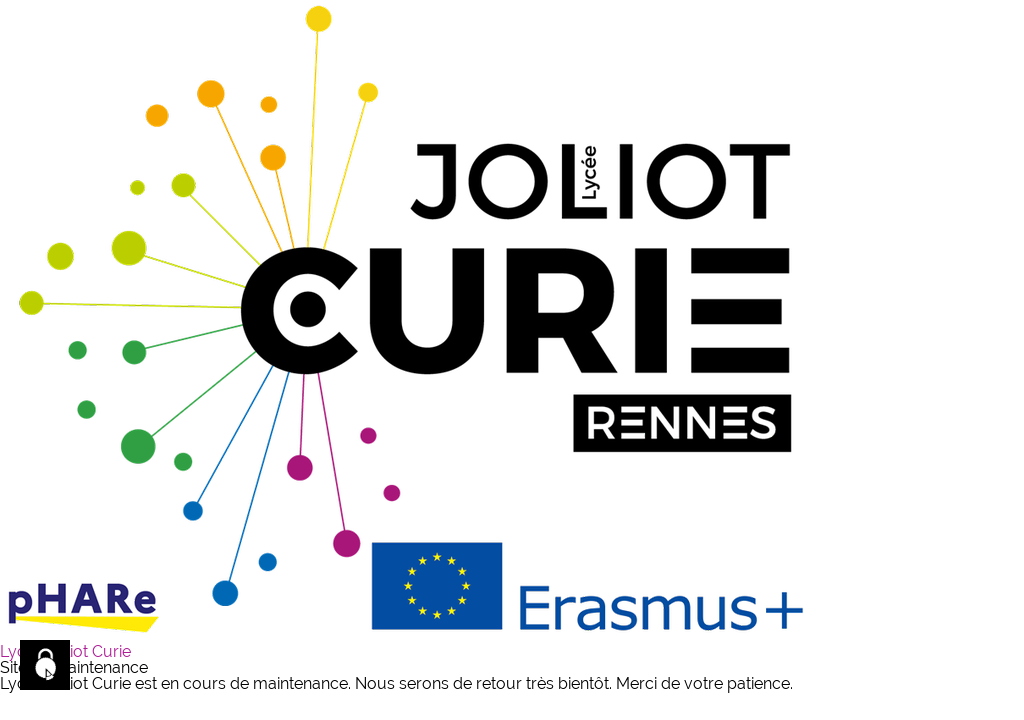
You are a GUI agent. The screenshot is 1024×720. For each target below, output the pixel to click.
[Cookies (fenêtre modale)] (45, 665)
